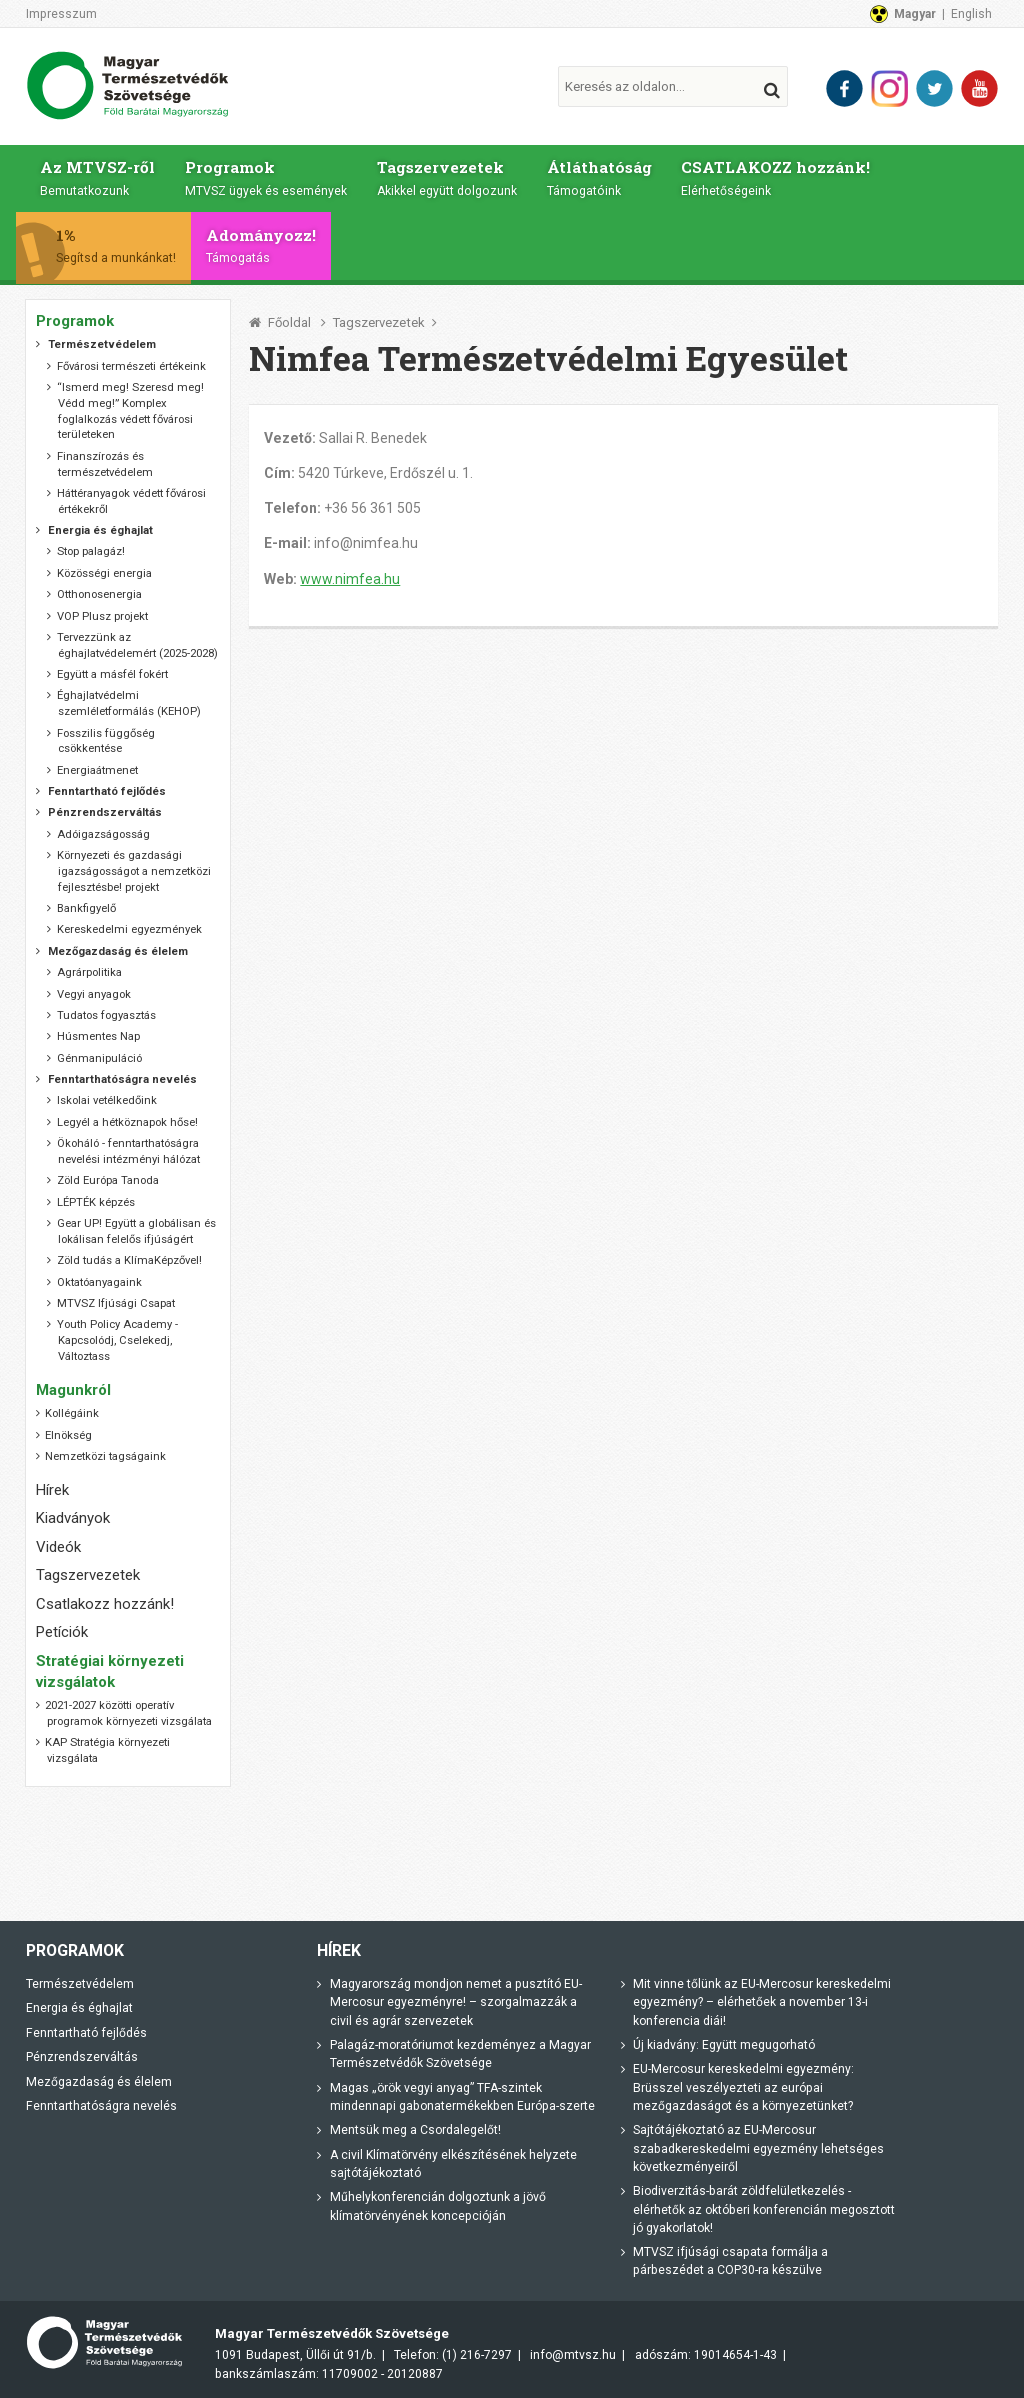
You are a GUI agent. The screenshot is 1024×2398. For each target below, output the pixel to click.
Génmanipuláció (99, 1058)
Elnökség (68, 1435)
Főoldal (289, 322)
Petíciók (62, 1632)
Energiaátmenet (97, 770)
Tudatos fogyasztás (106, 1015)
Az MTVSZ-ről (97, 177)
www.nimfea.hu (350, 579)
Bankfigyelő (86, 908)
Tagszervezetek (449, 177)
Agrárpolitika (89, 972)
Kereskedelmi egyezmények (129, 929)
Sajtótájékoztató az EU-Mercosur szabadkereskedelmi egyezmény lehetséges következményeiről (758, 2148)
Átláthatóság (602, 177)
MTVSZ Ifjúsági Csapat (116, 1303)
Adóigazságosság (103, 834)
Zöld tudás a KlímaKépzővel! (129, 1260)
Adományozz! (272, 245)
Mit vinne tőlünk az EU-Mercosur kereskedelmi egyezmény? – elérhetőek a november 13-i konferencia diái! (762, 2002)
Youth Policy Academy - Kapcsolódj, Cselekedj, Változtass (117, 1340)
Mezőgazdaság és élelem (99, 2082)
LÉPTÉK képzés (96, 1202)
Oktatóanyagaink (99, 1282)
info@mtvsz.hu (573, 2355)
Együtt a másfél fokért (112, 674)
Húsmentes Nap (98, 1036)
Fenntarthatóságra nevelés (101, 2106)
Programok (267, 177)
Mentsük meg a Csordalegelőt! (415, 2130)
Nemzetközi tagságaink (105, 1456)
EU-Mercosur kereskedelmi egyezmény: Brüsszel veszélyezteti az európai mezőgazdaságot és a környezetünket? (743, 2087)
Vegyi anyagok (94, 994)
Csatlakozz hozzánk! (105, 1604)
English (971, 14)
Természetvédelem (80, 1984)
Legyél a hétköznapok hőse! (127, 1122)
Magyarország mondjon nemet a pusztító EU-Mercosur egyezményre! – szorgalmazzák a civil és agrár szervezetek (456, 2002)
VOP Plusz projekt (102, 616)
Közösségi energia (104, 573)
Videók (58, 1547)
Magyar (915, 14)
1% (128, 245)
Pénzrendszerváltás (82, 2057)
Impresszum (61, 14)
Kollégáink (72, 1413)
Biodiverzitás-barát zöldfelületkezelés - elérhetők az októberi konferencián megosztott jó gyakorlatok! (764, 2209)
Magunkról (73, 1390)
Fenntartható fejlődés (86, 2033)
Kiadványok (73, 1518)
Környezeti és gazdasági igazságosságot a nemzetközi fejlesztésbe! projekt (134, 871)
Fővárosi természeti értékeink (131, 366)
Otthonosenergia (99, 594)
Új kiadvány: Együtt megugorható (724, 2045)
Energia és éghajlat (79, 2008)
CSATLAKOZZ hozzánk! (780, 177)
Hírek (52, 1490)
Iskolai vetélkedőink (107, 1100)
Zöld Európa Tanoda (108, 1180)
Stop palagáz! (91, 551)
